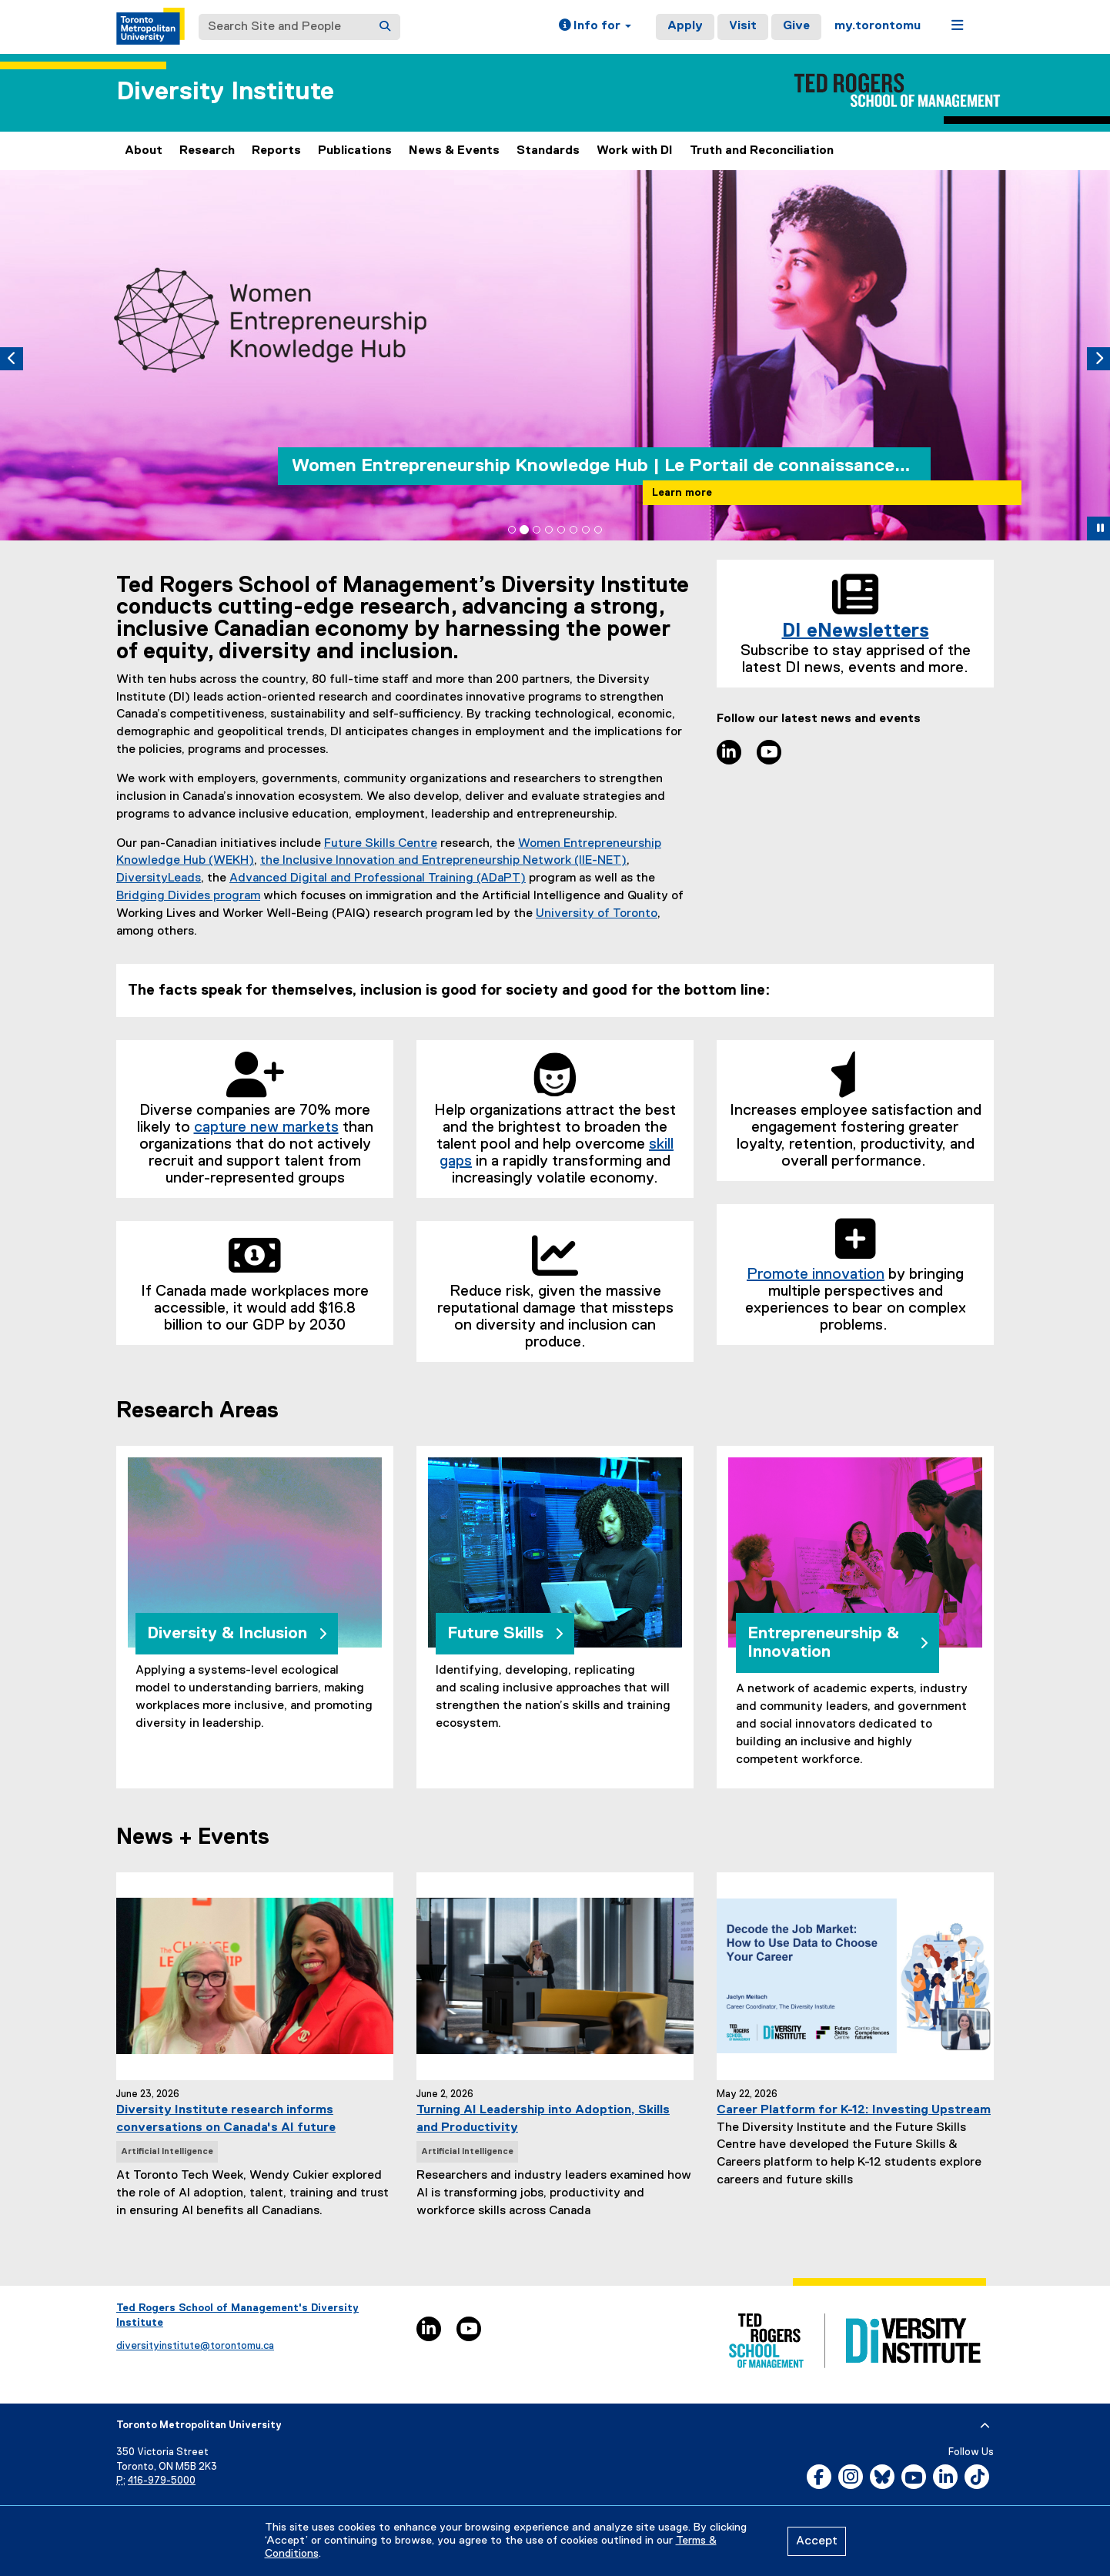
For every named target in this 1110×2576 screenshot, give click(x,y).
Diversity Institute (225, 92)
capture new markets (266, 1127)
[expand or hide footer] (985, 2426)
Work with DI (635, 151)
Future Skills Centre (380, 844)
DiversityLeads (158, 878)
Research (207, 151)
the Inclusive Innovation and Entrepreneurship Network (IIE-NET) (443, 861)
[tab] (512, 530)
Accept (817, 2541)
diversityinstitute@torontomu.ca (195, 2345)
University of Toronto (596, 914)
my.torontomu (877, 26)
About (143, 151)
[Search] (384, 27)
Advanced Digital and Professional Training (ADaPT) (377, 878)
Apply (685, 26)
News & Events (454, 151)
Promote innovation (815, 1274)
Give (796, 26)
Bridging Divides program (188, 896)
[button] (595, 27)
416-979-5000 (162, 2481)
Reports (276, 151)
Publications (355, 151)
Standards (548, 151)
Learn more (682, 492)
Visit (743, 26)
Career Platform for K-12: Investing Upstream (854, 2110)
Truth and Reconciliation (762, 151)
